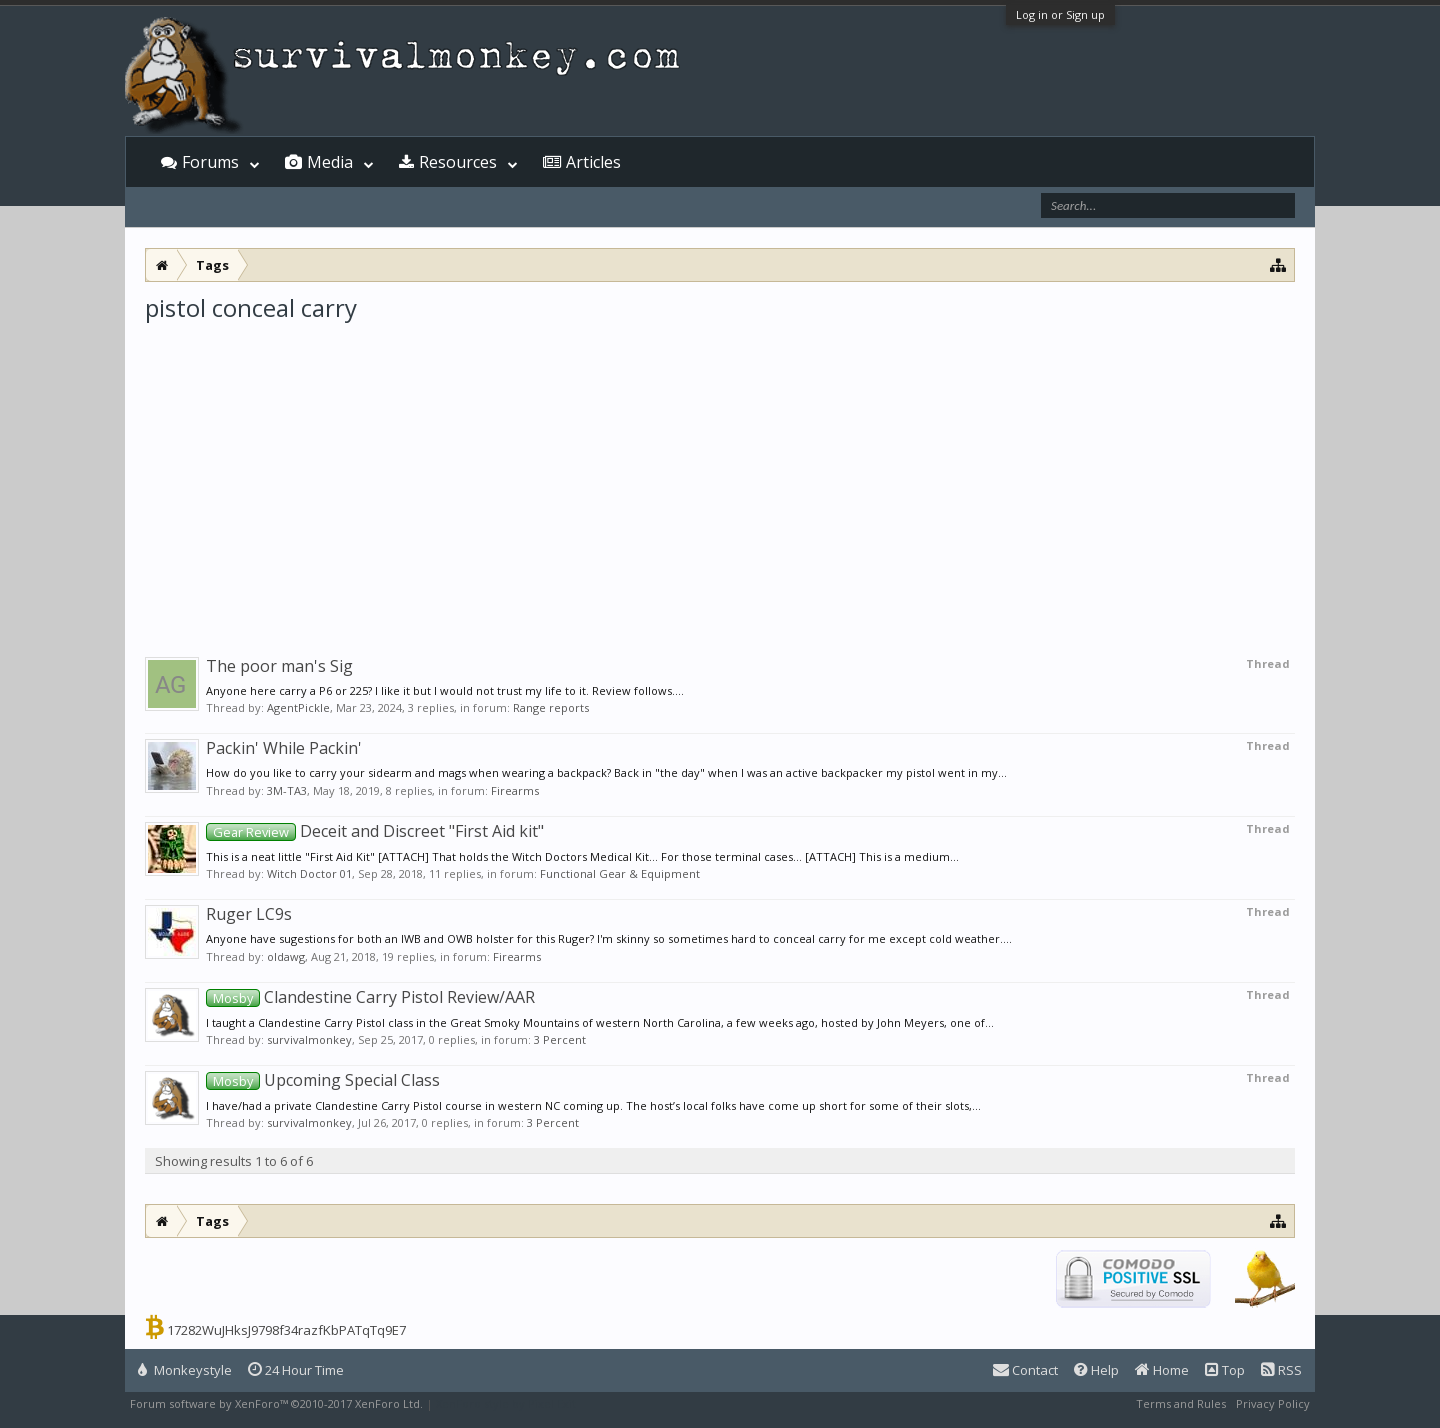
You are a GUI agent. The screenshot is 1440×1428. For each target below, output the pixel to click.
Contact (1025, 1370)
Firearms (515, 790)
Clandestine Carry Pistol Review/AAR (370, 997)
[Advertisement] (720, 474)
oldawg (286, 956)
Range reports (551, 707)
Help (1096, 1370)
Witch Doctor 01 (309, 873)
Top (1225, 1370)
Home (1162, 1370)
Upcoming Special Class (323, 1080)
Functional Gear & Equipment (620, 873)
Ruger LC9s (249, 914)
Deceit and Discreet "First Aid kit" (375, 831)
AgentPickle (298, 707)
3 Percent (560, 1039)
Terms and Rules (1181, 1403)
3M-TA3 (287, 790)
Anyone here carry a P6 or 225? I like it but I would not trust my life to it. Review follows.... (445, 690)
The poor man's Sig (279, 666)
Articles (593, 162)
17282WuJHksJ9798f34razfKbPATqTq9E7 (286, 1330)
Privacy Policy (1273, 1403)
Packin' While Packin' (284, 748)
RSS (1281, 1370)
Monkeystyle (185, 1370)
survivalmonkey (309, 1039)
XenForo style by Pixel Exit (506, 1403)
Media (330, 162)
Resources (458, 162)
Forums (210, 162)
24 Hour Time (296, 1370)
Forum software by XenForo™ (276, 1403)
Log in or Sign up (1060, 14)
